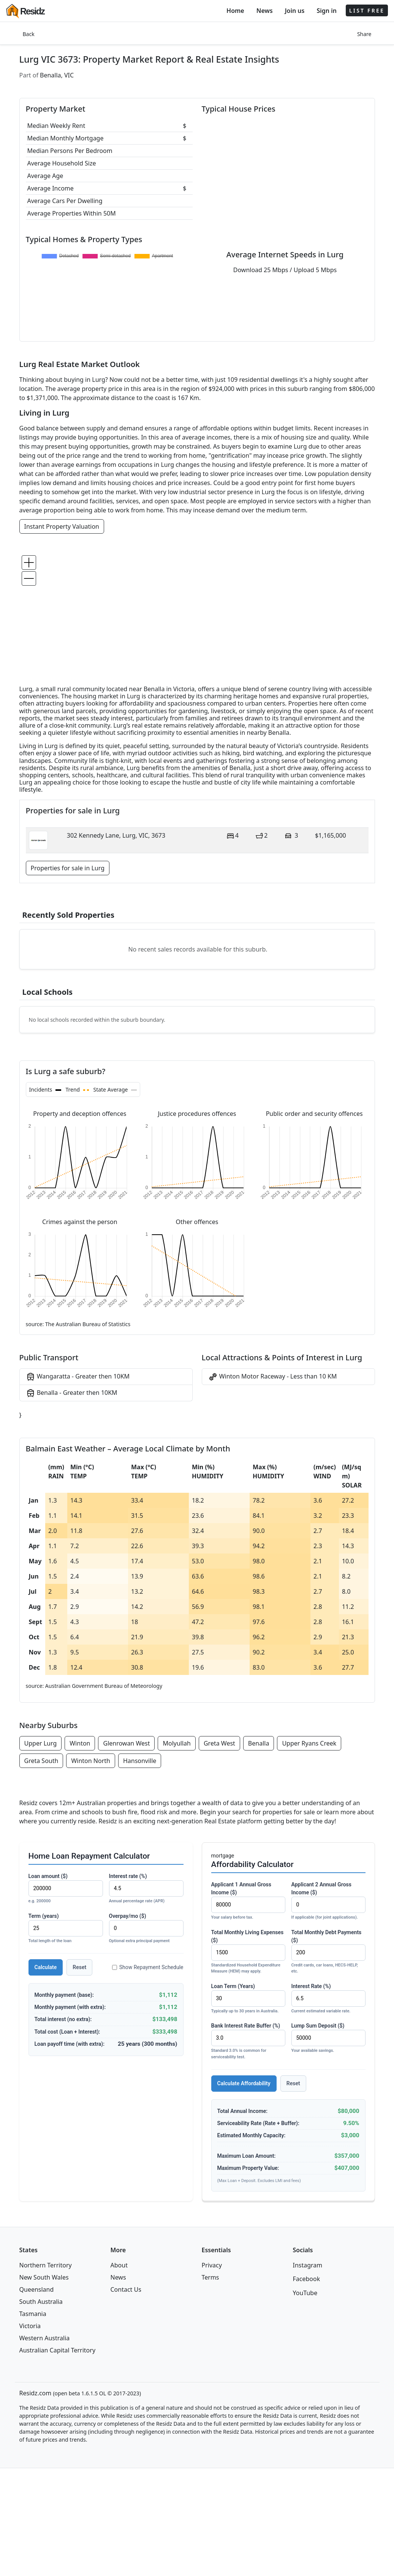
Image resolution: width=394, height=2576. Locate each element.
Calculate (46, 1967)
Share (364, 34)
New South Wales (44, 2277)
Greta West (219, 1743)
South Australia (41, 2301)
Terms (210, 2277)
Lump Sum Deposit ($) (328, 2038)
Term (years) (65, 1928)
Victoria (30, 2326)
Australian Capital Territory (57, 2350)
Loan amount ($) (65, 1889)
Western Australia (44, 2338)
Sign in (326, 10)
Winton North (90, 1761)
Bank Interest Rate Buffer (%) (248, 2041)
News (264, 10)
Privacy (212, 2265)
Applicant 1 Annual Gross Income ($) (248, 1901)
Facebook (306, 2279)
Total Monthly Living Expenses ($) (248, 1952)
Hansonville (140, 1761)
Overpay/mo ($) (146, 1928)
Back (29, 34)
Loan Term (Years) (248, 1999)
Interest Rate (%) (328, 1999)
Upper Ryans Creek (309, 1743)
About (119, 2265)
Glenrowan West (126, 1743)
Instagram (308, 2265)
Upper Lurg (40, 1743)
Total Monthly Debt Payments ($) (328, 1952)
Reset (79, 1967)
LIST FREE (367, 10)
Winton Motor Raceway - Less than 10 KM (272, 1377)
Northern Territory (45, 2265)
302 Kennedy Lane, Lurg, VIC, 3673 (116, 835)
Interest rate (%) (146, 1889)
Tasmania (32, 2314)
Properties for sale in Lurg (68, 868)
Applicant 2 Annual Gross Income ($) (328, 1901)
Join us (295, 10)
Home (235, 10)
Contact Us (126, 2289)
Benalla (258, 1743)
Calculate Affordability (244, 2083)
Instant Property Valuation (62, 526)
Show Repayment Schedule (148, 1967)
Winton (80, 1743)
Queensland (36, 2289)
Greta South (41, 1761)
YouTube (305, 2293)
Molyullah (177, 1743)
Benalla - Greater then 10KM (71, 1393)
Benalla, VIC (57, 75)
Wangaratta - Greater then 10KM (78, 1377)
